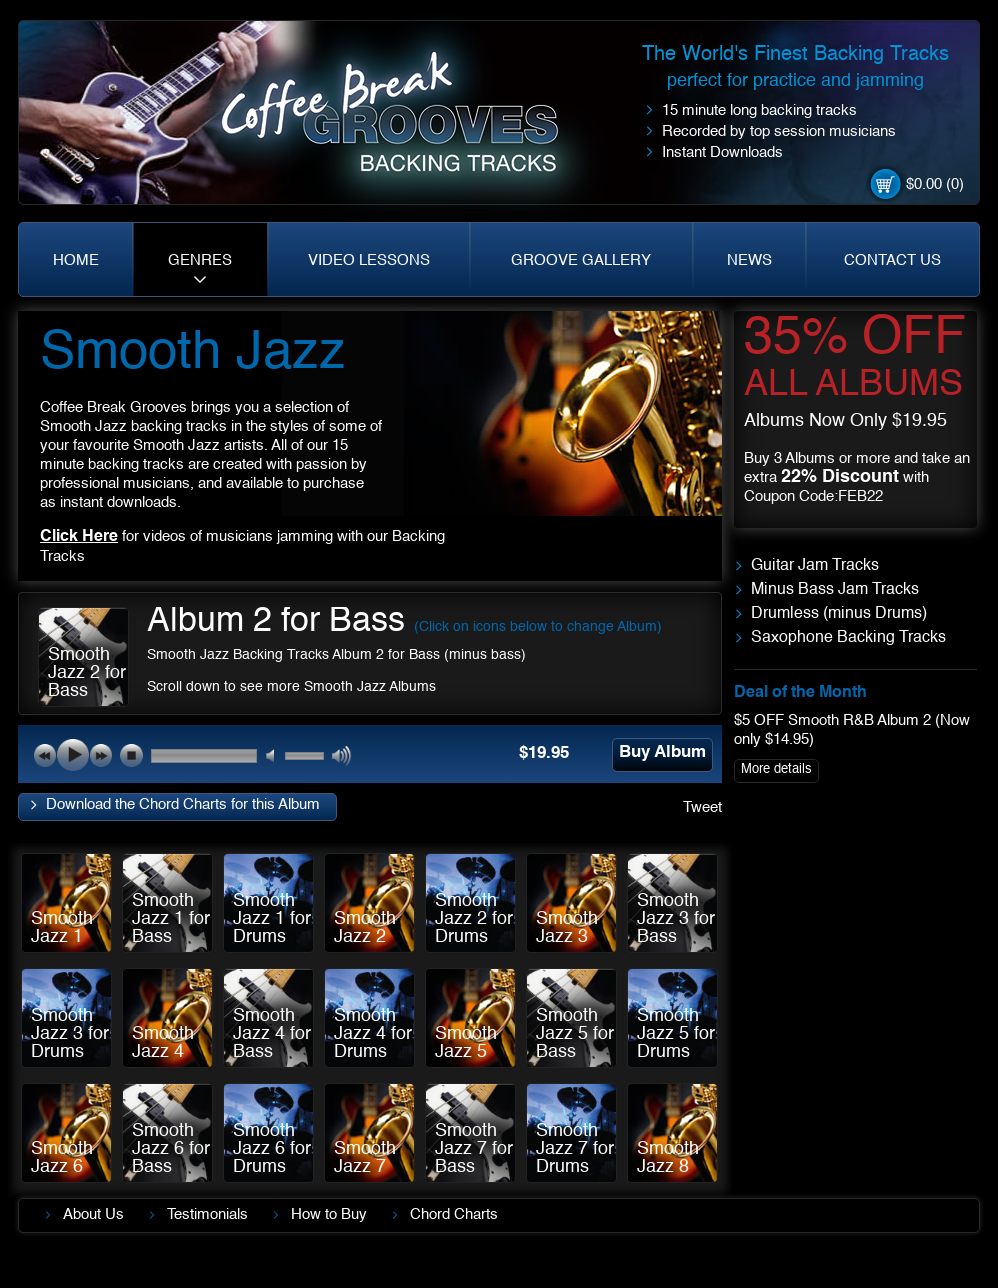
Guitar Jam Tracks (815, 566)
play (73, 755)
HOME (76, 260)
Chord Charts (454, 1214)
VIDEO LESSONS (369, 260)
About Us (93, 1214)
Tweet (702, 807)
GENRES (200, 260)
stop (131, 755)
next (101, 755)
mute (276, 756)
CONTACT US (892, 260)
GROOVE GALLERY (581, 260)
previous (45, 755)
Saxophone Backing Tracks (848, 638)
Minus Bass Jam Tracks (835, 590)
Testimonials (207, 1214)
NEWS (749, 260)
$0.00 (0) (935, 184)
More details (776, 769)
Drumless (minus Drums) (839, 614)
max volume (342, 756)
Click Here (79, 537)
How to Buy (329, 1214)
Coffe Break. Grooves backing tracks (404, 121)
